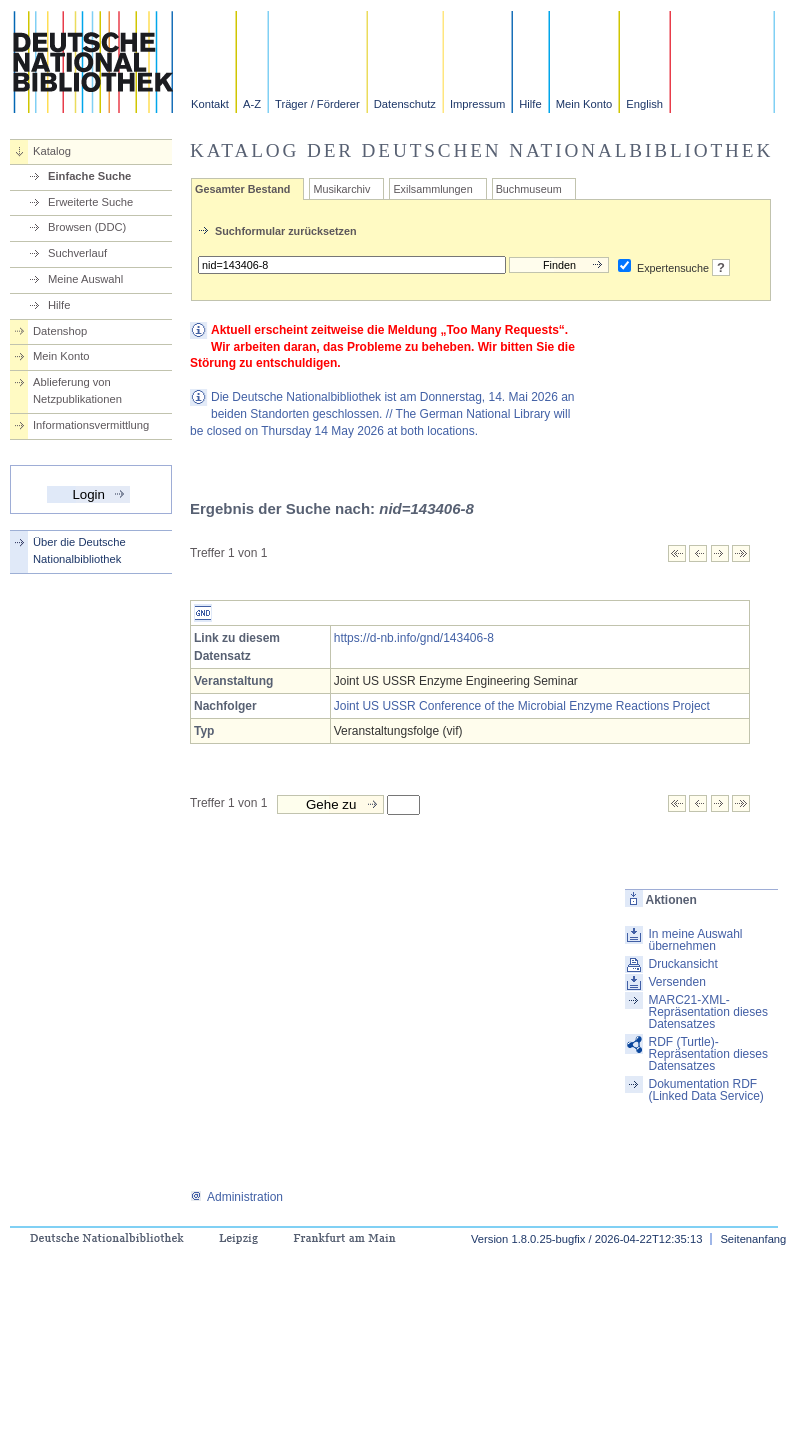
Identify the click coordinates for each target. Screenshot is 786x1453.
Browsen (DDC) (87, 227)
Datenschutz (405, 104)
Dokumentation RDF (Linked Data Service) (705, 1090)
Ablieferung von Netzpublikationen (77, 390)
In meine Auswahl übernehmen (695, 940)
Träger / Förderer (317, 104)
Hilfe (530, 104)
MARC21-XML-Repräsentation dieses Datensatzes (707, 1012)
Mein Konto (584, 104)
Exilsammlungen (432, 189)
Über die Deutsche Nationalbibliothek (79, 550)
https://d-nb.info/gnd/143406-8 (414, 638)
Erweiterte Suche (90, 202)
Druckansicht (682, 964)
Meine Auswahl (85, 279)
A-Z (252, 104)
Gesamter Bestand (242, 189)
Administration (236, 1197)
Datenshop (60, 331)
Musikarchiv (341, 189)
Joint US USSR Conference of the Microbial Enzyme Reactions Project (522, 706)
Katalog (52, 151)
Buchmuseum (529, 189)
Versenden (676, 982)
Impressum (477, 104)
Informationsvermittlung (91, 425)
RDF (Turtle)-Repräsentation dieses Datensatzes (707, 1054)
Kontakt (210, 104)
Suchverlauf (77, 253)
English (644, 104)
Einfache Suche (89, 176)
